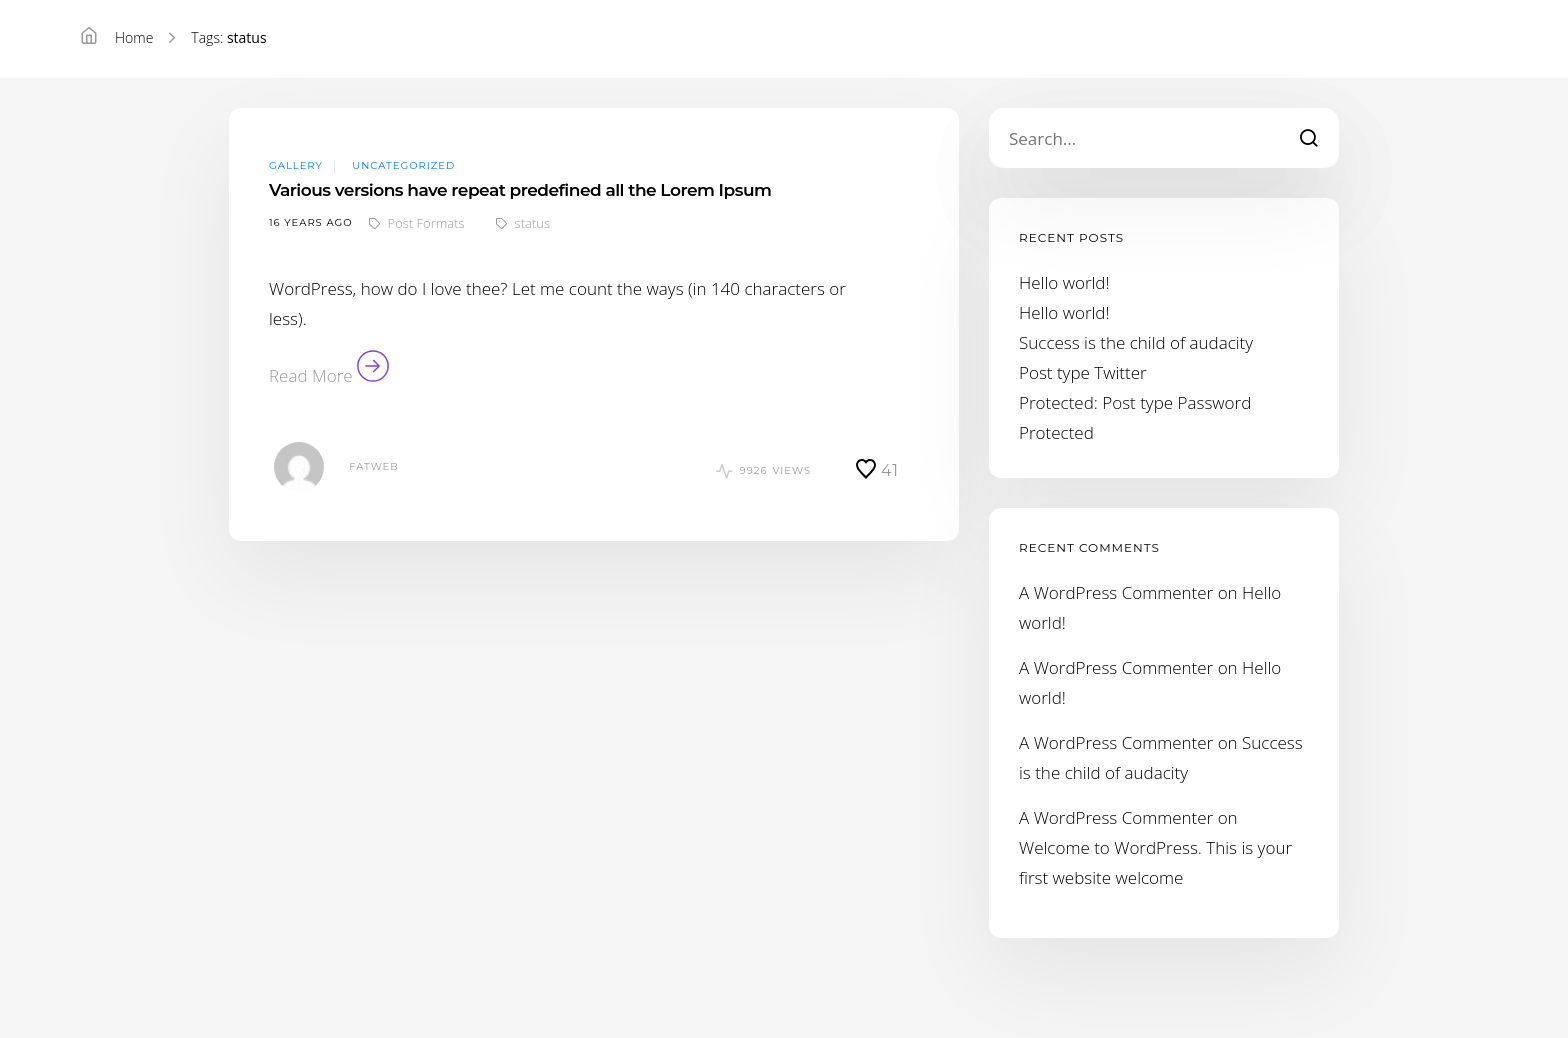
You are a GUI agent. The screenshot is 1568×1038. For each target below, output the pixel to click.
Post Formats (426, 223)
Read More (329, 375)
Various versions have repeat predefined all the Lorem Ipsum (520, 190)
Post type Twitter (1083, 372)
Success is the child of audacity (1136, 342)
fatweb (374, 466)
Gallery (296, 165)
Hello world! (1064, 282)
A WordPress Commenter (1116, 592)
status (532, 223)
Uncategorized (403, 165)
